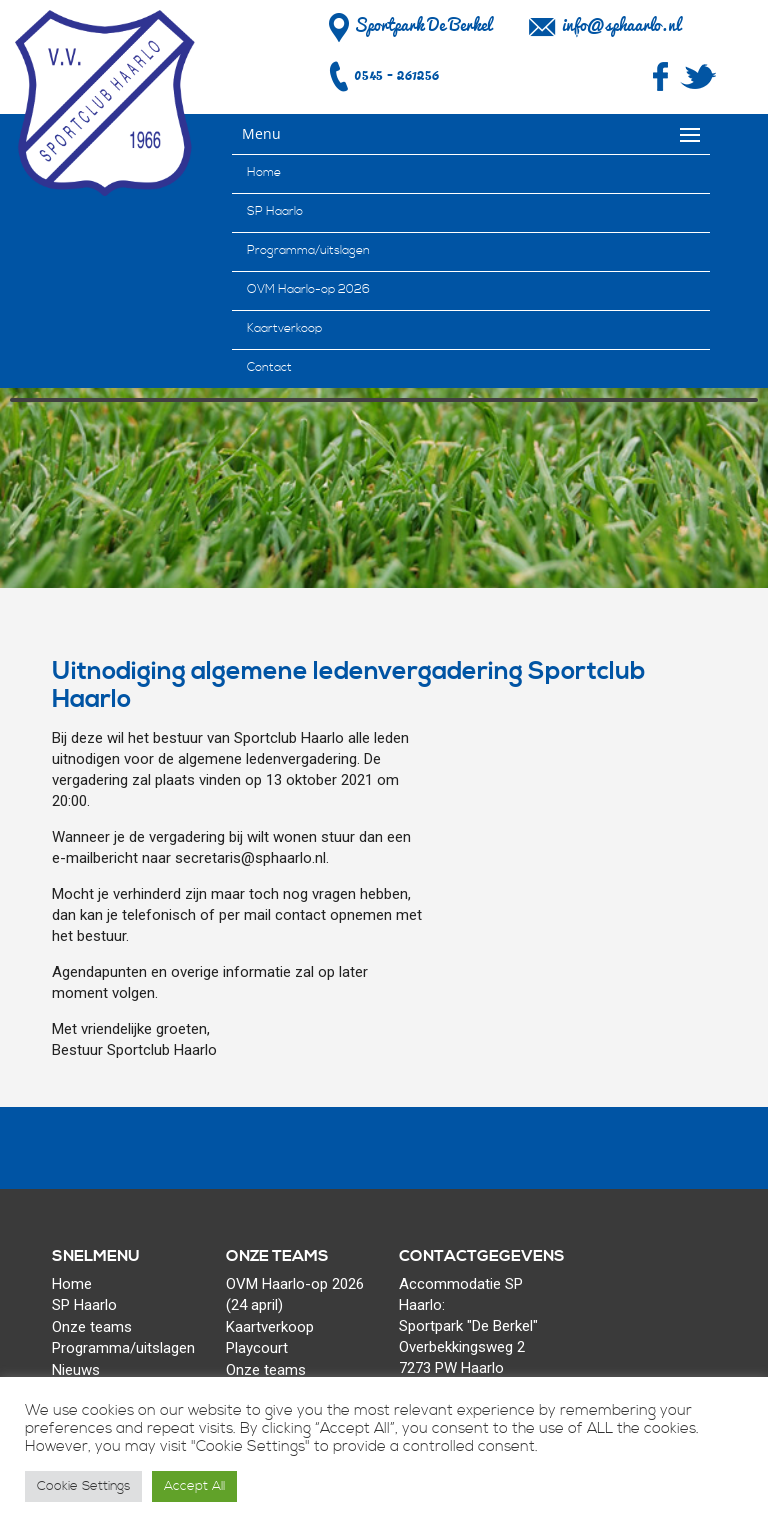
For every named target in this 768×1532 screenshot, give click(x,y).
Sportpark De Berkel (407, 25)
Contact (269, 367)
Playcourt (257, 1348)
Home (264, 172)
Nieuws (76, 1370)
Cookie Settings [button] (83, 1486)
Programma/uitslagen (308, 250)
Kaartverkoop (284, 328)
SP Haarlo (275, 211)
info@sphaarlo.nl (621, 25)
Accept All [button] (194, 1486)
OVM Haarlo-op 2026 (308, 289)
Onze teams (92, 1327)
